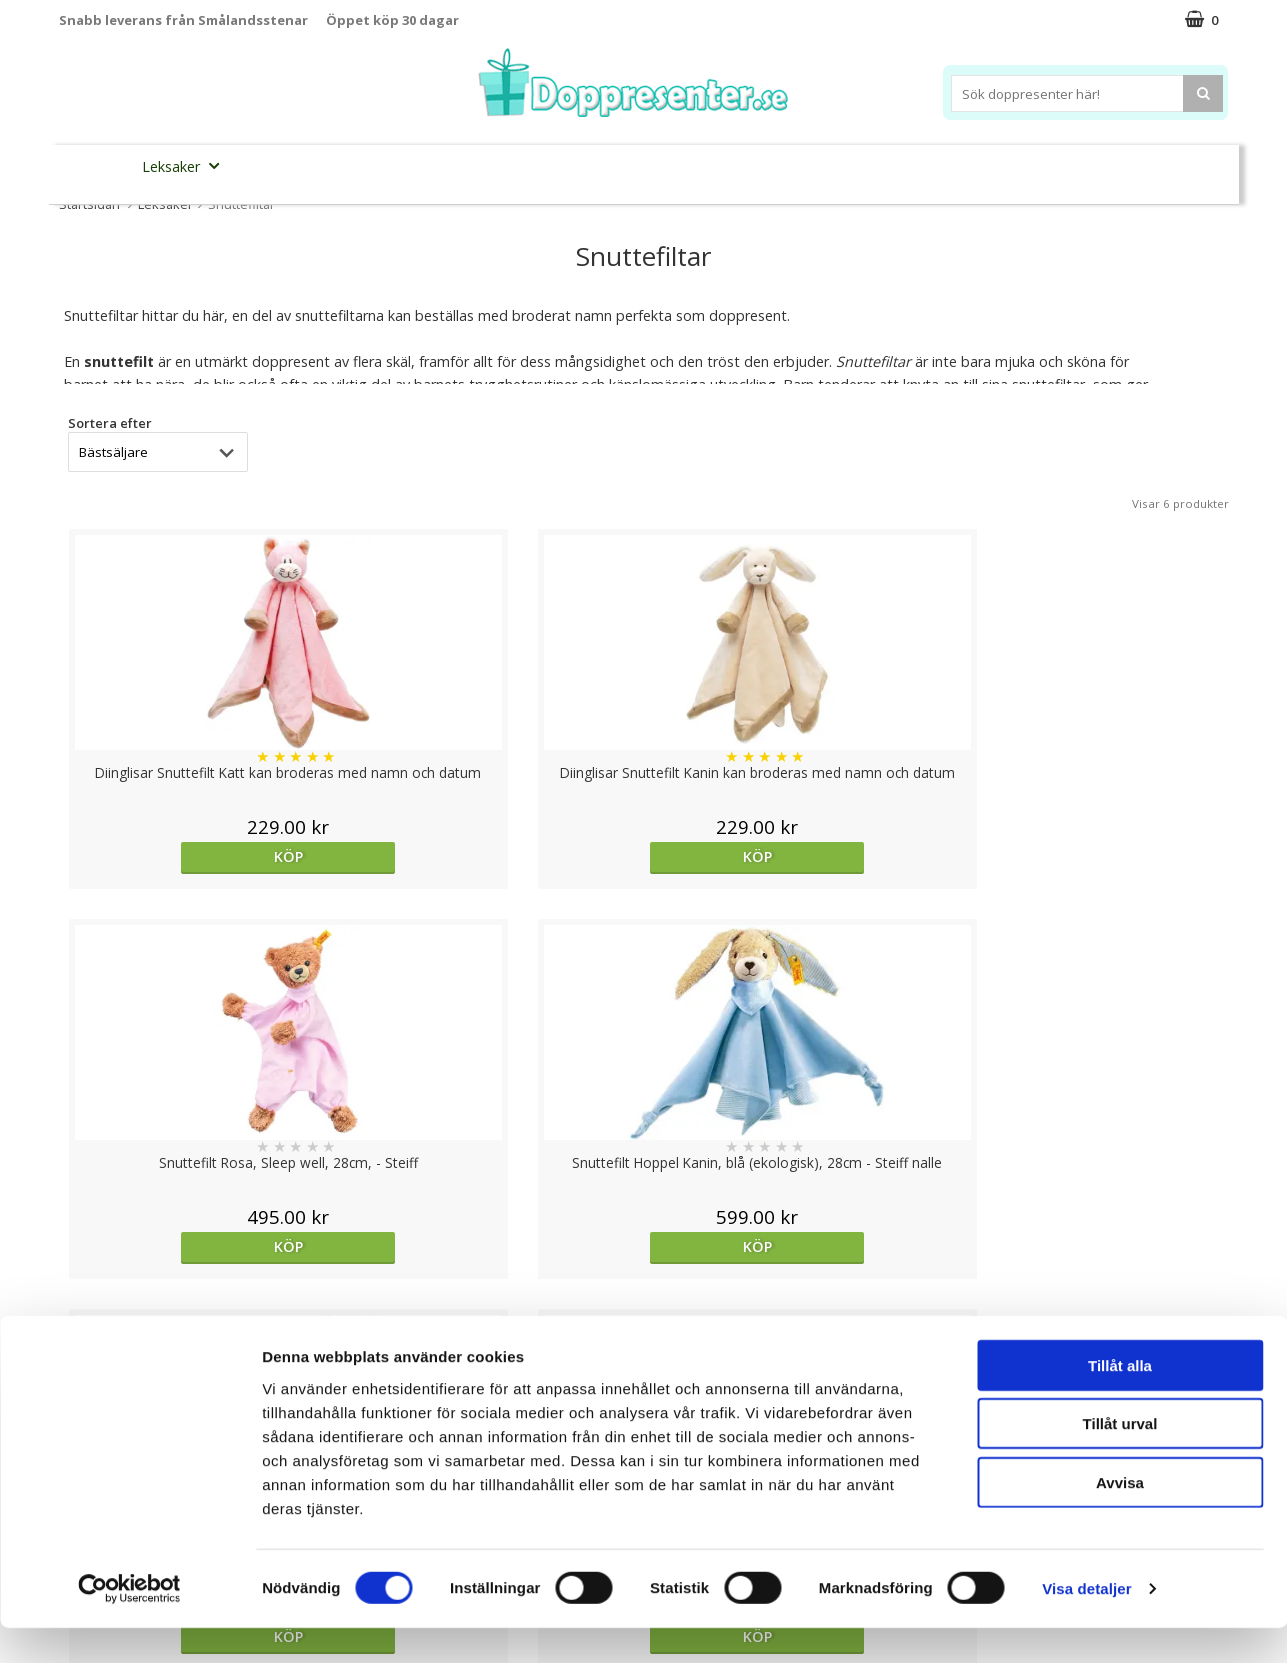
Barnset (1062, 166)
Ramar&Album (960, 166)
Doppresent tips (556, 165)
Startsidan (89, 204)
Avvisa (1120, 1516)
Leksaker (186, 165)
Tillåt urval (1120, 1458)
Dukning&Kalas (707, 165)
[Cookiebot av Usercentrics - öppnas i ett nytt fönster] (129, 1624)
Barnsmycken (410, 165)
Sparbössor (285, 166)
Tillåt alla (1120, 1399)
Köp (200, 856)
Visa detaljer (1086, 1623)
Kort (1130, 166)
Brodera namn (836, 166)
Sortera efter (110, 423)
